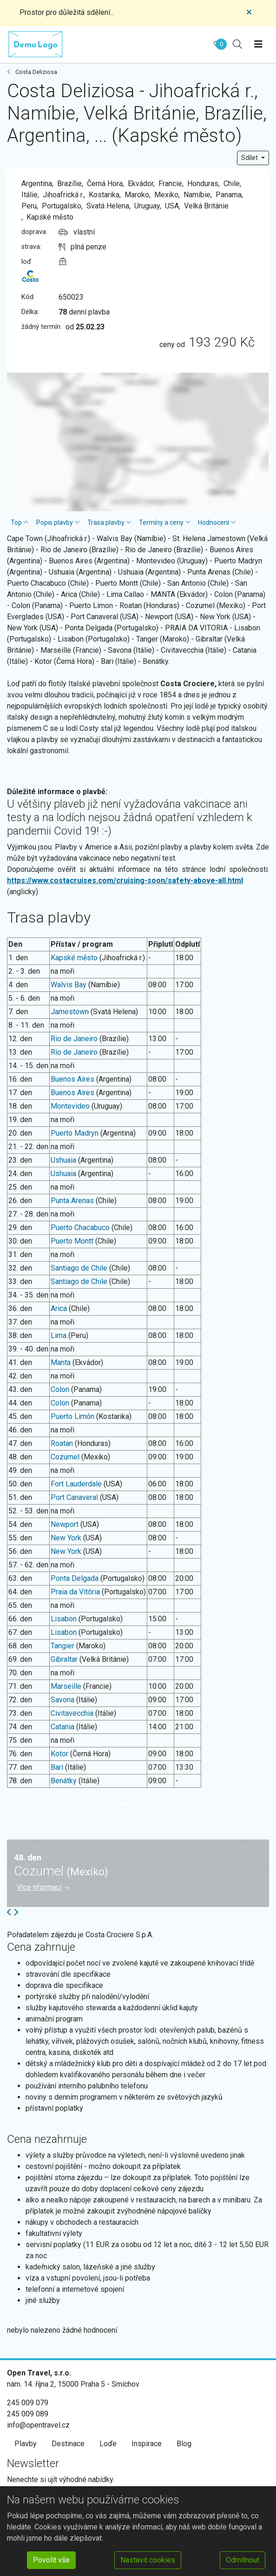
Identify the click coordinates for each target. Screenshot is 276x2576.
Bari (57, 1767)
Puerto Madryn (75, 1133)
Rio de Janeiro (74, 1038)
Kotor (59, 1753)
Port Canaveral (74, 1497)
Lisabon (64, 1618)
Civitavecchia (72, 1713)
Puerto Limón (72, 1416)
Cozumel (65, 1456)
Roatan (62, 1443)
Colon (60, 1389)
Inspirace (146, 2443)
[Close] (249, 12)
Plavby (25, 2443)
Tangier (62, 1645)
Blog (184, 2443)
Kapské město (74, 957)
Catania (62, 1726)
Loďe (108, 2443)
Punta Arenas (72, 1200)
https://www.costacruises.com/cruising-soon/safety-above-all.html (125, 880)
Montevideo (70, 1106)
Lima (58, 1335)
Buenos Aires (72, 1079)
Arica (59, 1308)
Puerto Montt (72, 1241)
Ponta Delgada (75, 1578)
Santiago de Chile (79, 1268)
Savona (62, 1699)
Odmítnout (242, 2560)
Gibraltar (64, 1659)
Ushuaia (63, 1160)
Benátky (64, 1780)
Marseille (66, 1686)
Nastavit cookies (147, 2560)
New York (66, 1537)
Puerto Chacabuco (80, 1227)
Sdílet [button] (250, 157)
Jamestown (70, 1011)
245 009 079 (27, 2402)
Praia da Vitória (75, 1591)
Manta (61, 1362)
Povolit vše (51, 2560)
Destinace (68, 2443)
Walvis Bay (68, 984)
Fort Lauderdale (76, 1483)
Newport (65, 1524)
